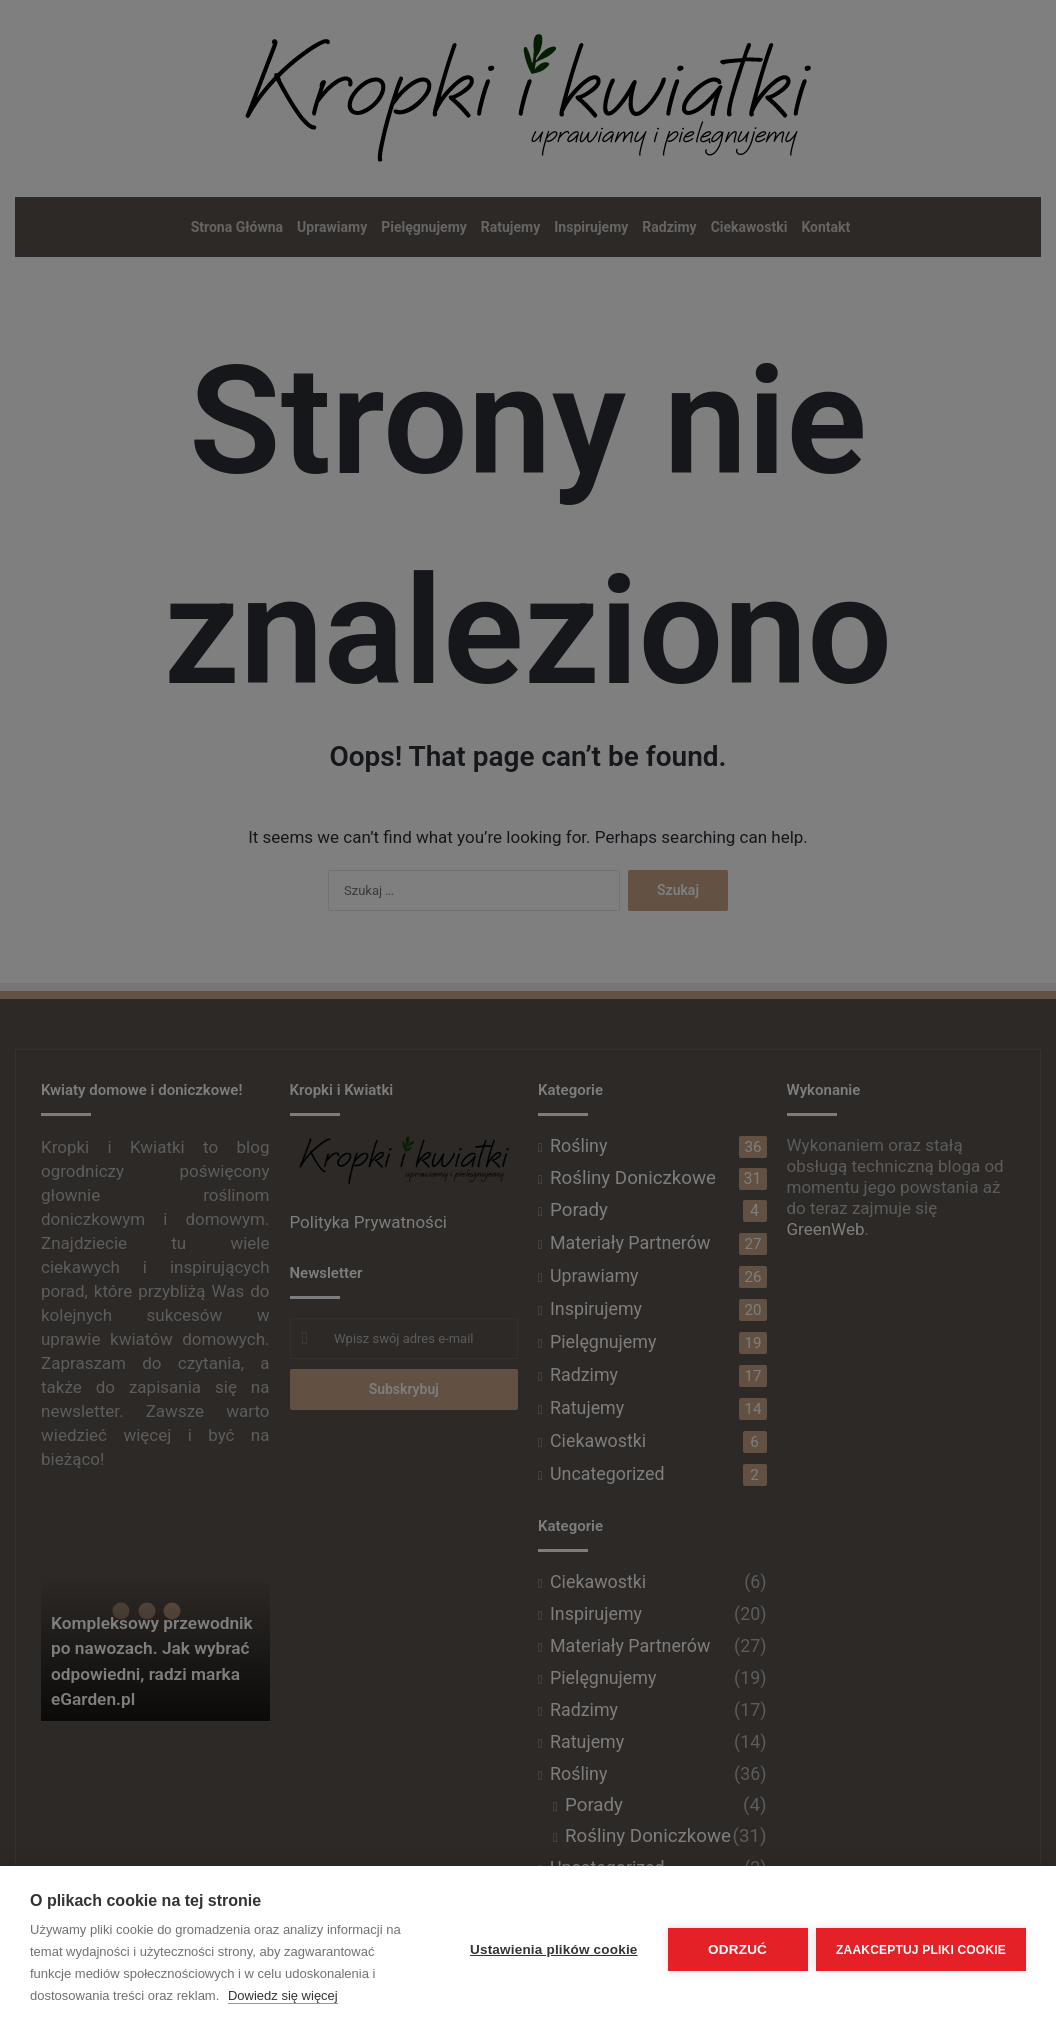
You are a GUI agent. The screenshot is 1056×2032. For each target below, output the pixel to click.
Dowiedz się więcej (283, 1995)
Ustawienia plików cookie (552, 1949)
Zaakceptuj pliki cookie (921, 1949)
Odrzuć (736, 1949)
